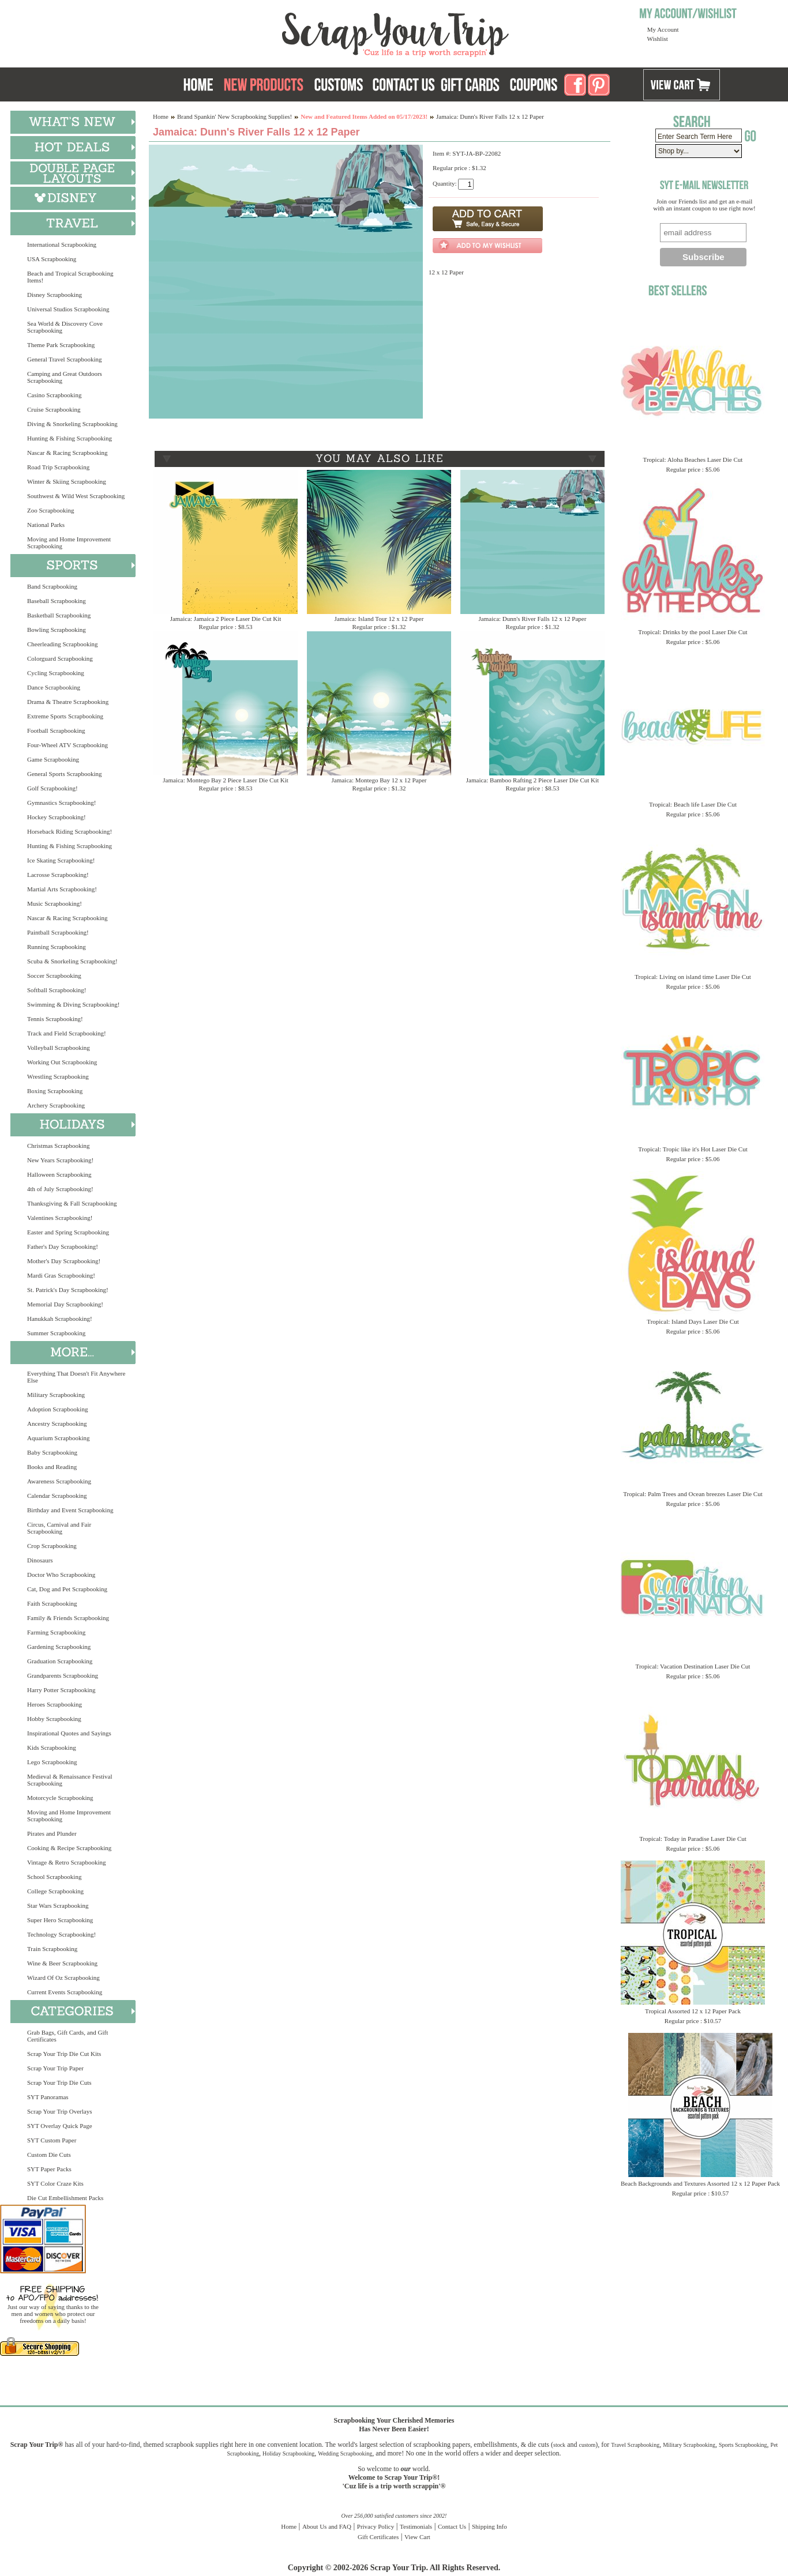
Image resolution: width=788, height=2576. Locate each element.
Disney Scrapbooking (54, 294)
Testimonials (416, 2526)
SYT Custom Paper (51, 2140)
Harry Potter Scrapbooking (61, 1689)
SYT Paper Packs (49, 2169)
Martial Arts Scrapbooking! (62, 889)
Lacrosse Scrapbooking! (58, 874)
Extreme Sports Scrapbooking (65, 716)
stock (559, 2445)
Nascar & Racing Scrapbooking (67, 452)
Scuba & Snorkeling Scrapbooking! (72, 961)
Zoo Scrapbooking (50, 510)
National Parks (46, 524)
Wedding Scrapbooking (345, 2453)
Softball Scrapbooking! (56, 989)
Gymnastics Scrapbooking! (61, 802)
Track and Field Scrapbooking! (66, 1033)
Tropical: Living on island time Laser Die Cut (693, 976)
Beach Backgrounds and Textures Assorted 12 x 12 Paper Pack (700, 2183)
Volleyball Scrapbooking (58, 1047)
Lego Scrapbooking (52, 1761)
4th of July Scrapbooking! (60, 1188)
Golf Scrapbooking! (52, 788)
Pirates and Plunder (52, 1833)
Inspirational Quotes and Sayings (69, 1733)
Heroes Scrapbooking (54, 1704)
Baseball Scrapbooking (56, 600)
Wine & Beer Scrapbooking (62, 1963)
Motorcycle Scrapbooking (60, 1797)
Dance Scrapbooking (53, 687)
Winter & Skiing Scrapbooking (66, 481)
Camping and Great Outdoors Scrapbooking (64, 377)
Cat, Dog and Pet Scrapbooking (67, 1588)
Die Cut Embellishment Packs (65, 2197)
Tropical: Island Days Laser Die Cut (692, 1321)
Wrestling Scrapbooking (58, 1076)
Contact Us (452, 2526)
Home (160, 116)
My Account (663, 29)
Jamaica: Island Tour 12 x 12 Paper (379, 618)
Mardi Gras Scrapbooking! (61, 1275)
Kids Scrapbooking (51, 1747)
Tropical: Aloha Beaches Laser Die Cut (693, 459)
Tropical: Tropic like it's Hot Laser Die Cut (693, 1149)
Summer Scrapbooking (56, 1333)
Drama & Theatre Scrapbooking (67, 701)
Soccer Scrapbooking (54, 975)
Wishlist (657, 38)
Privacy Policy (375, 2526)
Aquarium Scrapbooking (58, 1437)
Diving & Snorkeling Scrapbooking (72, 423)
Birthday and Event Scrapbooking (70, 1510)
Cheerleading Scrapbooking (62, 644)
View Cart (417, 2536)
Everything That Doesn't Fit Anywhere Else (76, 1377)
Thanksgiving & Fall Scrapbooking (72, 1203)
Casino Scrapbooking (54, 394)
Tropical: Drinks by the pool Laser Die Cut (692, 631)
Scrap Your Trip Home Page (317, 31)
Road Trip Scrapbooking (58, 467)
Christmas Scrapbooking (58, 1145)
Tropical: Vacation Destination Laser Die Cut (693, 1666)
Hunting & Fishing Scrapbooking (69, 438)
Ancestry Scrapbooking (57, 1423)
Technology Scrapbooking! (61, 1934)
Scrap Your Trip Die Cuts (59, 2082)
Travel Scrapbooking (635, 2445)
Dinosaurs (40, 1560)
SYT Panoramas (48, 2096)
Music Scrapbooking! (54, 903)
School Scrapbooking (54, 1876)
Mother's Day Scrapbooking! (63, 1260)
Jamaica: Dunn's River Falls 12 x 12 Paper (533, 618)
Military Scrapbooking (56, 1394)
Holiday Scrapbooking (288, 2453)
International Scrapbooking (61, 244)
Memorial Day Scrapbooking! (65, 1304)
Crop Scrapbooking (52, 1545)
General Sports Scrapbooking (64, 773)
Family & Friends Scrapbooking (68, 1617)
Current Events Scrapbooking (64, 1992)
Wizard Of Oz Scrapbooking (63, 1977)
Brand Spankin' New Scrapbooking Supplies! (234, 116)
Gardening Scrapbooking (59, 1646)
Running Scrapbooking (56, 946)
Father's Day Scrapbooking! (62, 1246)
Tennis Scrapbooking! (55, 1018)
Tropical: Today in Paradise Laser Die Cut (692, 1838)
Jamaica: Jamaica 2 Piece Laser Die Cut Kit (226, 618)
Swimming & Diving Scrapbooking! (73, 1004)
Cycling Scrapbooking (55, 672)
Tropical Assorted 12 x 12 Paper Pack (693, 2011)
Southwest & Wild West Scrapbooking (76, 495)
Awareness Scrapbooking (59, 1481)
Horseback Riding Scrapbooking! (69, 831)
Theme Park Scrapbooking (61, 344)
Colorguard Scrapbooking (60, 658)
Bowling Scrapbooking (56, 629)
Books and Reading (52, 1466)
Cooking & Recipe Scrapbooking (69, 1847)
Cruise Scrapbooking (54, 409)
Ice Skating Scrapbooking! (61, 860)
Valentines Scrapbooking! (59, 1217)
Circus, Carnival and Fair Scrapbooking (59, 1528)
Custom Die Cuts (49, 2154)
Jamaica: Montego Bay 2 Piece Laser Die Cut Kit (225, 780)
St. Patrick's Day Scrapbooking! (67, 1289)
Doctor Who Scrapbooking (61, 1574)
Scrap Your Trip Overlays (59, 2111)
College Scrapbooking (55, 1891)
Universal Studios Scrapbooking (68, 309)
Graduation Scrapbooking (59, 1661)
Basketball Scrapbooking (59, 615)
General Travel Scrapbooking (64, 359)
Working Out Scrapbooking (62, 1062)
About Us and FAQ (326, 2526)
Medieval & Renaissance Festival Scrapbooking (69, 1780)
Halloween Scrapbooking (59, 1174)
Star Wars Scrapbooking (57, 1905)
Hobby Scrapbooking (54, 1718)
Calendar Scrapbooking (57, 1495)
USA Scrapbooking (51, 258)
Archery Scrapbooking (56, 1105)
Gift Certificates (378, 2536)
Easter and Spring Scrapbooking (68, 1232)
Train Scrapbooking (52, 1948)
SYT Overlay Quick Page (59, 2125)
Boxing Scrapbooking (54, 1090)
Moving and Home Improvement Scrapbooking (69, 542)
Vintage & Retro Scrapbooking (66, 1862)
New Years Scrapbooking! (60, 1160)
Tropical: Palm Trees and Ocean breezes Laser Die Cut (693, 1493)
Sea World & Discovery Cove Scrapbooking (65, 327)
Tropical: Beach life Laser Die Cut (693, 804)
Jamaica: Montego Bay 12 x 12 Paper (379, 780)
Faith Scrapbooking (52, 1603)
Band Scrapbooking (52, 586)
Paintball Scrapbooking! (58, 932)
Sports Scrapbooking (743, 2445)
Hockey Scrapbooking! (56, 817)
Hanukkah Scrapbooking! (59, 1318)
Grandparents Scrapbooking (62, 1675)
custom (587, 2445)
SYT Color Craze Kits (55, 2183)
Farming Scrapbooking (56, 1632)
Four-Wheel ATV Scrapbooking (67, 744)
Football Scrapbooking (56, 730)
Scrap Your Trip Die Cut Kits (64, 2053)
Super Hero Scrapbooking (60, 1919)
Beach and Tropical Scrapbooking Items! (70, 277)
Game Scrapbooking (53, 759)
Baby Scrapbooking (52, 1452)
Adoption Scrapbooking (57, 1409)
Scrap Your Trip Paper (55, 2068)
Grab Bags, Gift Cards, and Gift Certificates (67, 2036)
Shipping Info (489, 2526)
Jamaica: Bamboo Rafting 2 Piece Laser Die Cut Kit (532, 780)
